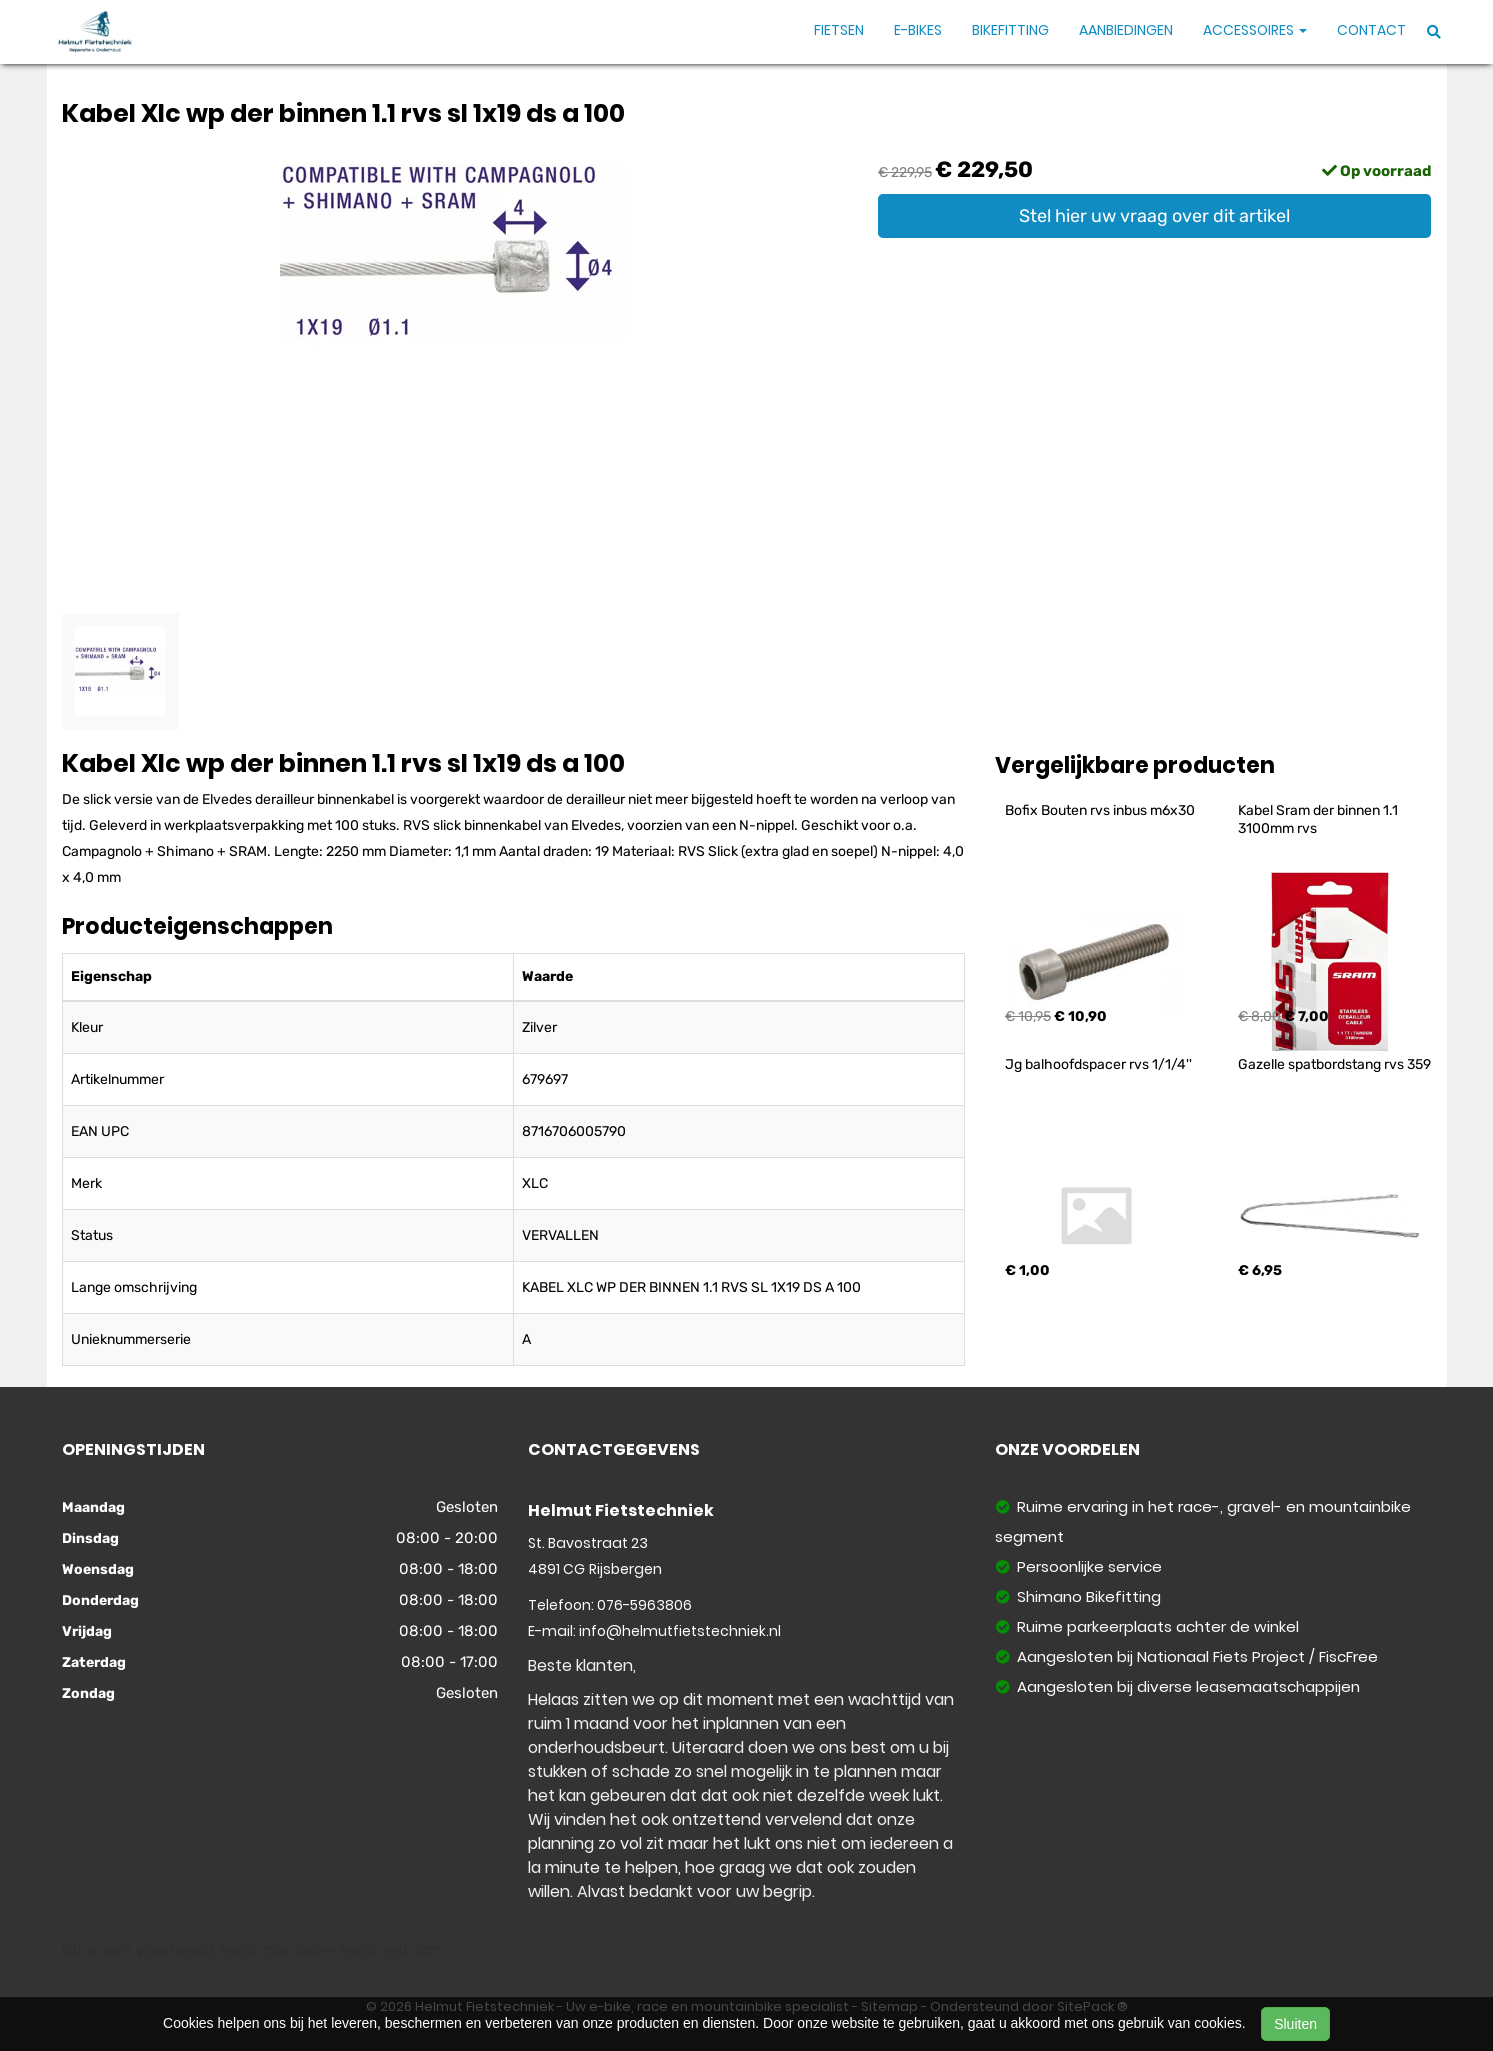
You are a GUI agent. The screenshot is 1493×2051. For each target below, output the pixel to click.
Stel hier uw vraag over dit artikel (1154, 216)
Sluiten (1295, 2024)
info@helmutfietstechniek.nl (680, 1631)
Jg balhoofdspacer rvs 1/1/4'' (1098, 1064)
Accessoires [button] (1255, 30)
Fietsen (839, 30)
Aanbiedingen (1126, 30)
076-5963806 (644, 1605)
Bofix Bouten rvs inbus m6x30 (1100, 810)
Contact (1371, 30)
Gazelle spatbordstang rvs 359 (1334, 1064)
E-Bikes (918, 30)
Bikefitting (1010, 30)
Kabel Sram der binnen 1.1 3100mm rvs (1319, 819)
